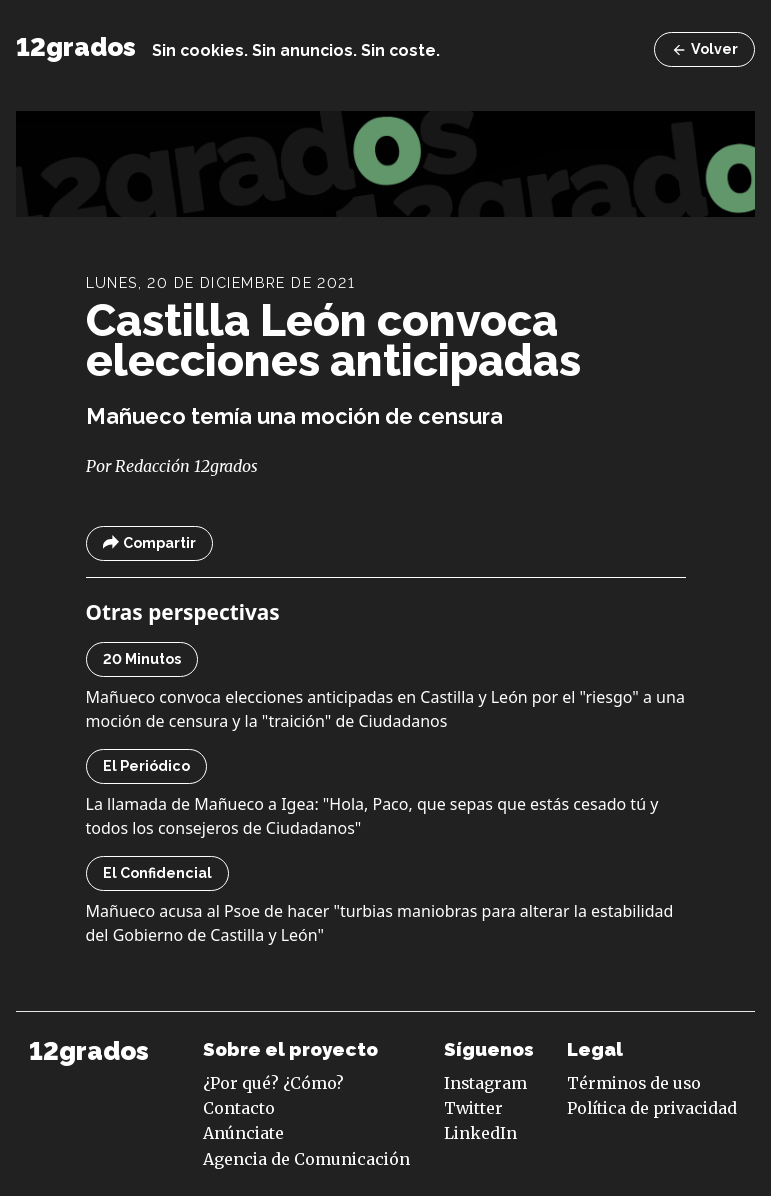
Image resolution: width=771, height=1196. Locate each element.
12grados (76, 47)
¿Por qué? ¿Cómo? (273, 1083)
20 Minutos (142, 659)
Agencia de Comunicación (306, 1159)
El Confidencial (157, 873)
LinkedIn (480, 1133)
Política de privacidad (652, 1108)
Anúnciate (243, 1133)
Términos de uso (634, 1083)
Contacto (239, 1108)
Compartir (149, 543)
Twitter (473, 1108)
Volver (704, 49)
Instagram (485, 1083)
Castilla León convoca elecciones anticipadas (333, 340)
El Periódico (146, 766)
